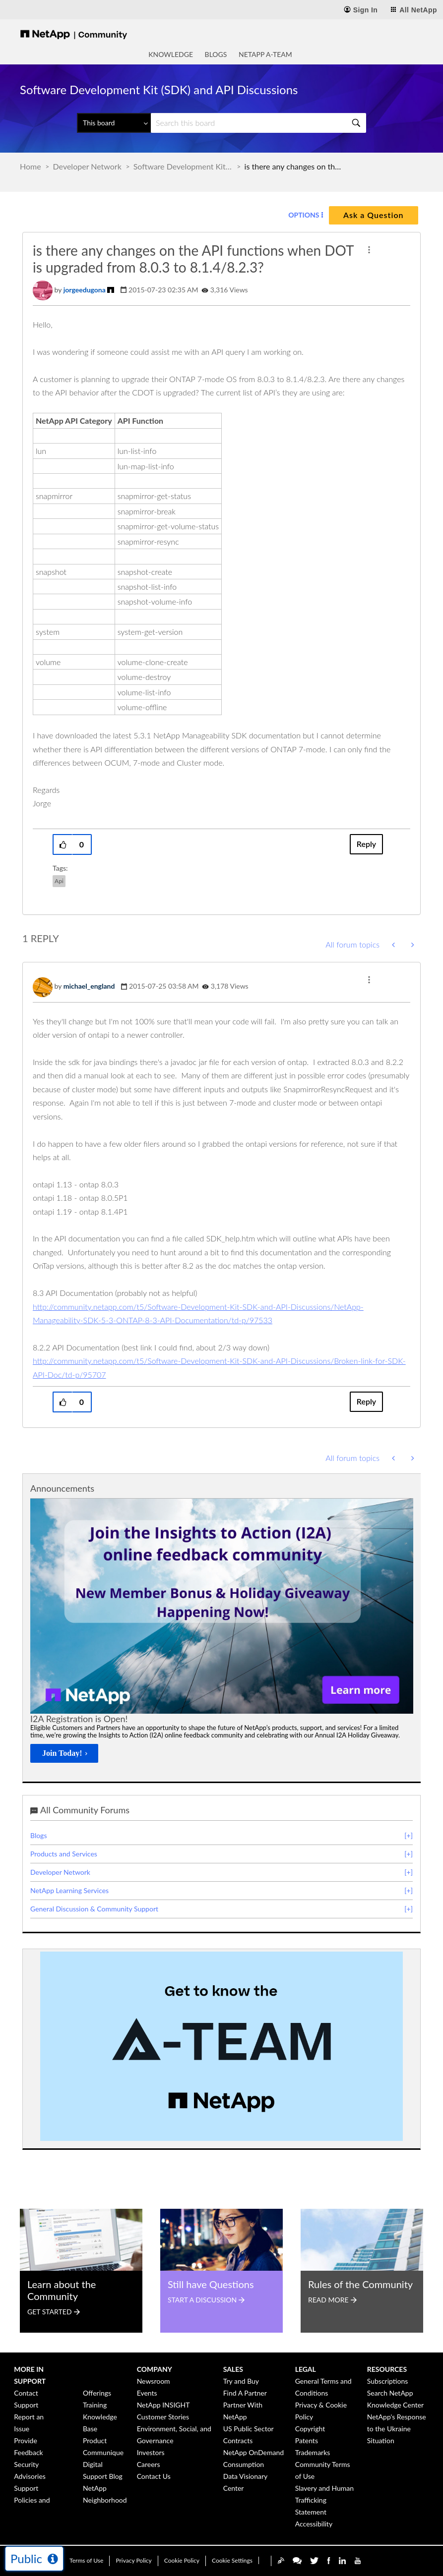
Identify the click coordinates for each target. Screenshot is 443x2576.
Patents (306, 2440)
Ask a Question (373, 215)
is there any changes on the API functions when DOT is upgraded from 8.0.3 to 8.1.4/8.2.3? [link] (294, 166)
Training (95, 2405)
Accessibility (313, 2524)
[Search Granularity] (114, 123)
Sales (233, 2369)
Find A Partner (245, 2393)
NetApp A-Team (265, 54)
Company (154, 2369)
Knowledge (170, 54)
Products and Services (63, 1853)
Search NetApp (390, 2393)
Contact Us (154, 2476)
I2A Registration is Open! (78, 1718)
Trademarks (312, 2452)
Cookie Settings (232, 2560)
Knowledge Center (395, 2405)
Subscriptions (387, 2381)
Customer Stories (163, 2416)
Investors (151, 2452)
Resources (387, 2369)
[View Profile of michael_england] (89, 986)
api (59, 881)
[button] (369, 249)
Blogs (216, 54)
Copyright (310, 2428)
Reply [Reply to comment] (366, 1401)
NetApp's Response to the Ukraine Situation (396, 2428)
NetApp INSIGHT (163, 2405)
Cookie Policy (181, 2560)
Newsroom (153, 2381)
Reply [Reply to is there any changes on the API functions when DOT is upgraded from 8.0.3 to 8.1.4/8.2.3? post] (366, 843)
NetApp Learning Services (69, 1890)
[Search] (258, 123)
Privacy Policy (133, 2560)
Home (30, 166)
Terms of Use (86, 2560)
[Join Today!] (64, 1753)
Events (147, 2393)
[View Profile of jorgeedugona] (84, 289)
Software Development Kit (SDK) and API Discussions (183, 166)
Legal (305, 2369)
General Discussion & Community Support (94, 1908)
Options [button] (303, 215)
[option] (221, 1634)
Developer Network (87, 166)
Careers (148, 2464)
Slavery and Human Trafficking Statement (324, 2500)
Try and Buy (241, 2381)
